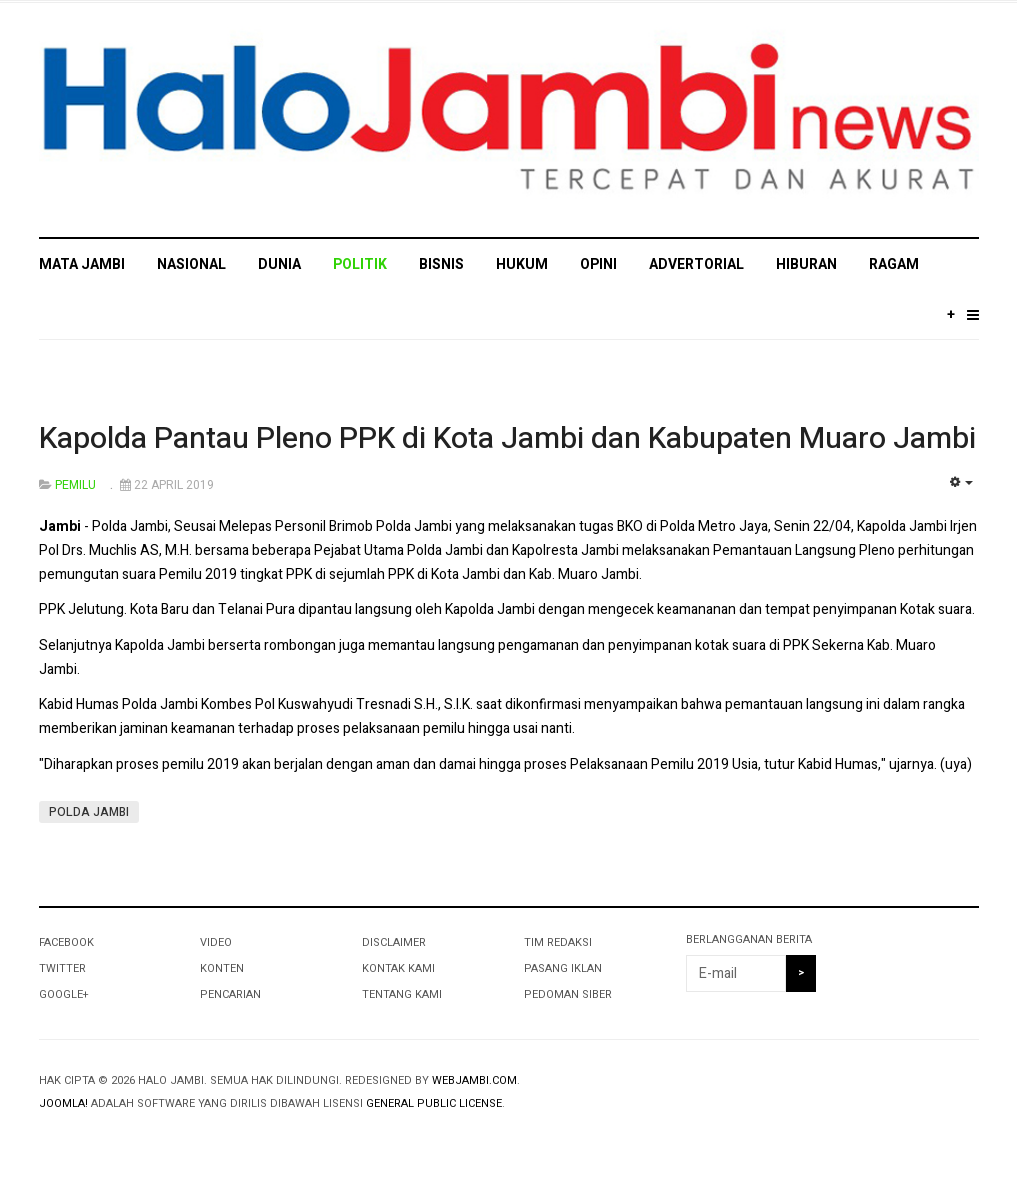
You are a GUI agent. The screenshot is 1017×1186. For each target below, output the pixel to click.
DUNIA (279, 264)
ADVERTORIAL (696, 264)
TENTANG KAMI (402, 994)
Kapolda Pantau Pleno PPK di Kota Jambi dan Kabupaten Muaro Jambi (507, 439)
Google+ (63, 994)
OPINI (598, 264)
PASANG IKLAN (563, 968)
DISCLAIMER (394, 942)
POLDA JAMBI (89, 812)
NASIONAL (191, 264)
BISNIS (441, 264)
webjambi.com (474, 1080)
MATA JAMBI (82, 264)
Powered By (887, 1097)
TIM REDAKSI (558, 942)
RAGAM (894, 264)
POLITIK (360, 264)
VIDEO (216, 942)
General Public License (434, 1103)
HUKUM (522, 264)
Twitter (62, 968)
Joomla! (63, 1103)
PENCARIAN (230, 994)
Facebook (66, 942)
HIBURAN (806, 264)
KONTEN (222, 968)
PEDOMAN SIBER (568, 994)
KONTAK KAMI (398, 968)
